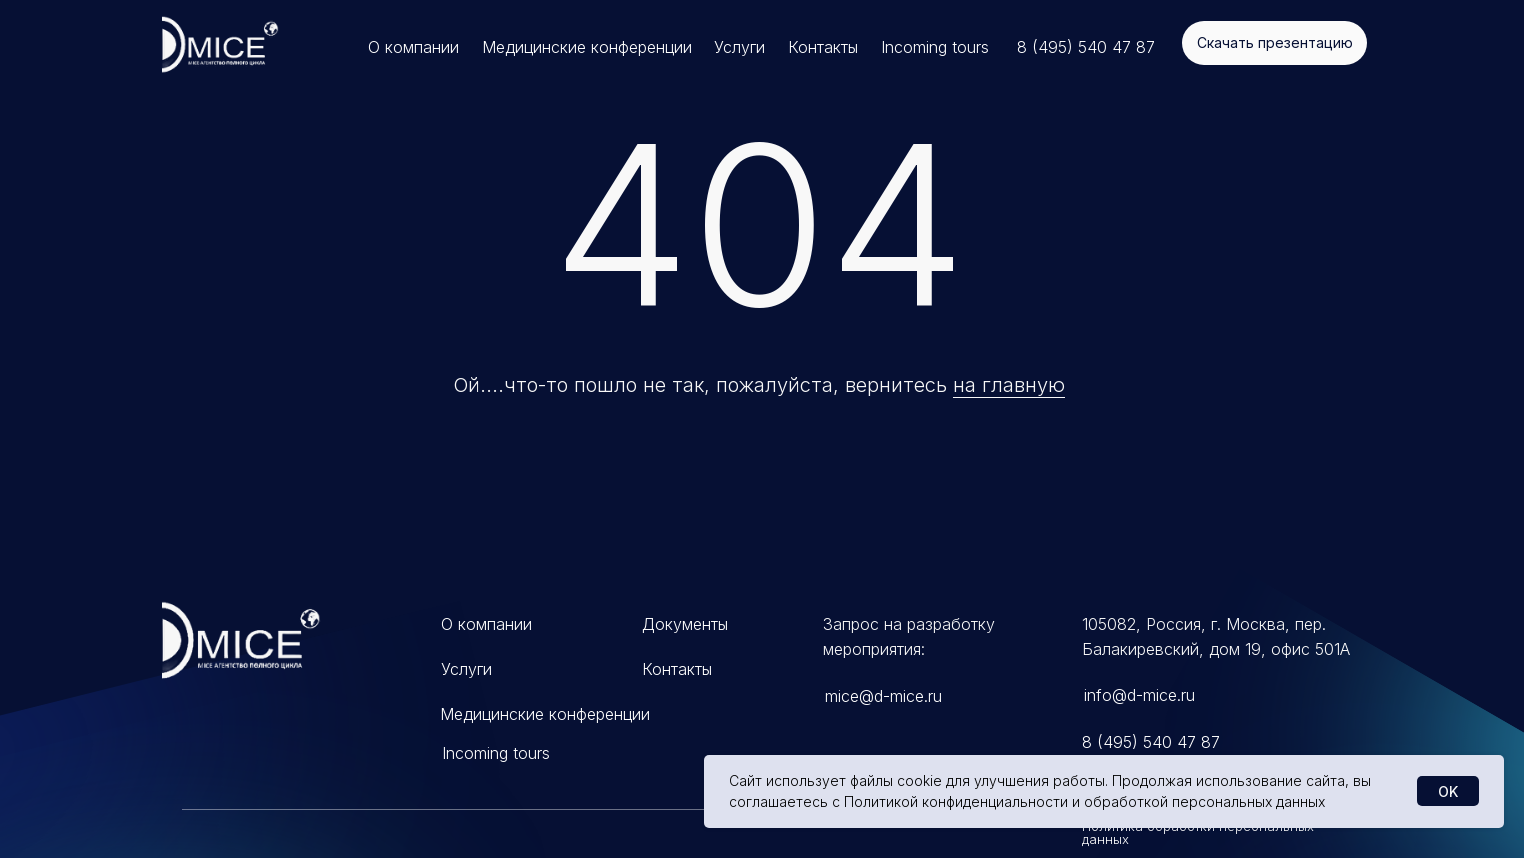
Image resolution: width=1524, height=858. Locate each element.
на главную (1009, 385)
